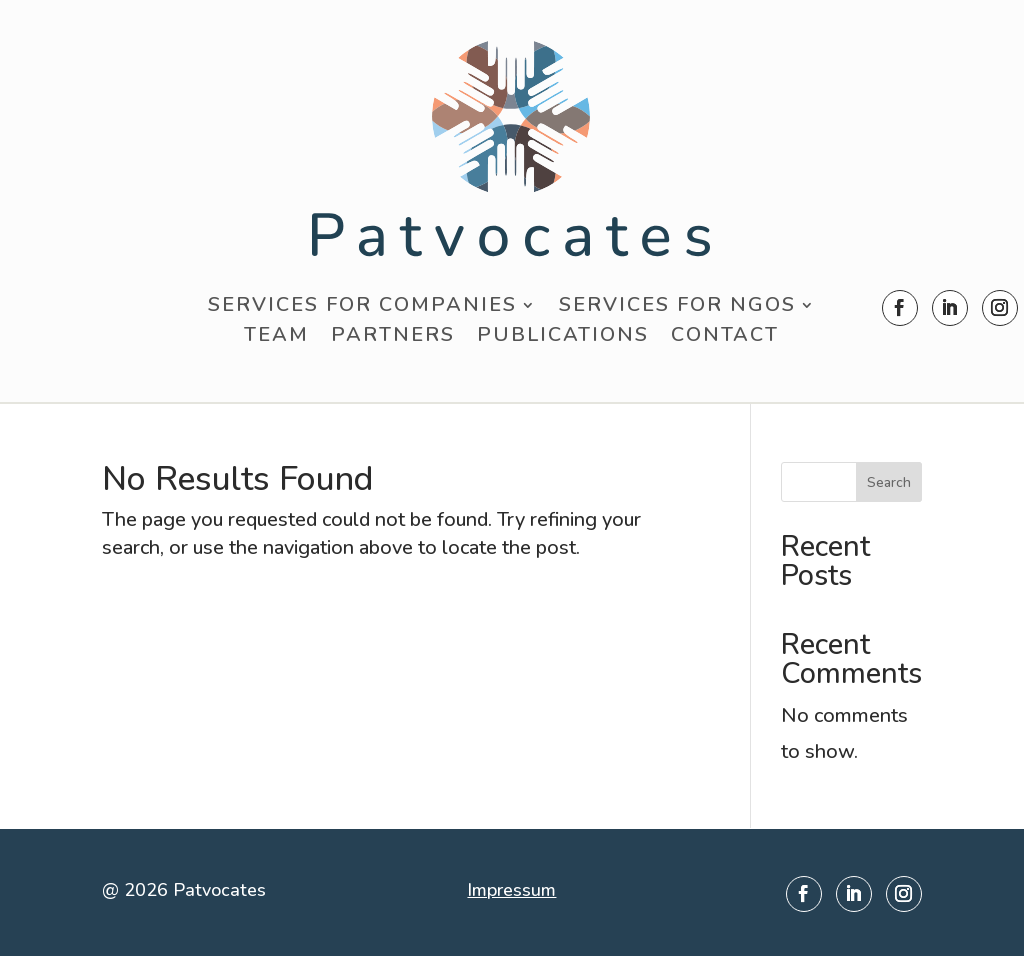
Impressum (511, 890)
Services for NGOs (677, 308)
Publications (563, 338)
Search (889, 482)
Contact (725, 338)
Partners (393, 338)
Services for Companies (362, 308)
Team (276, 338)
